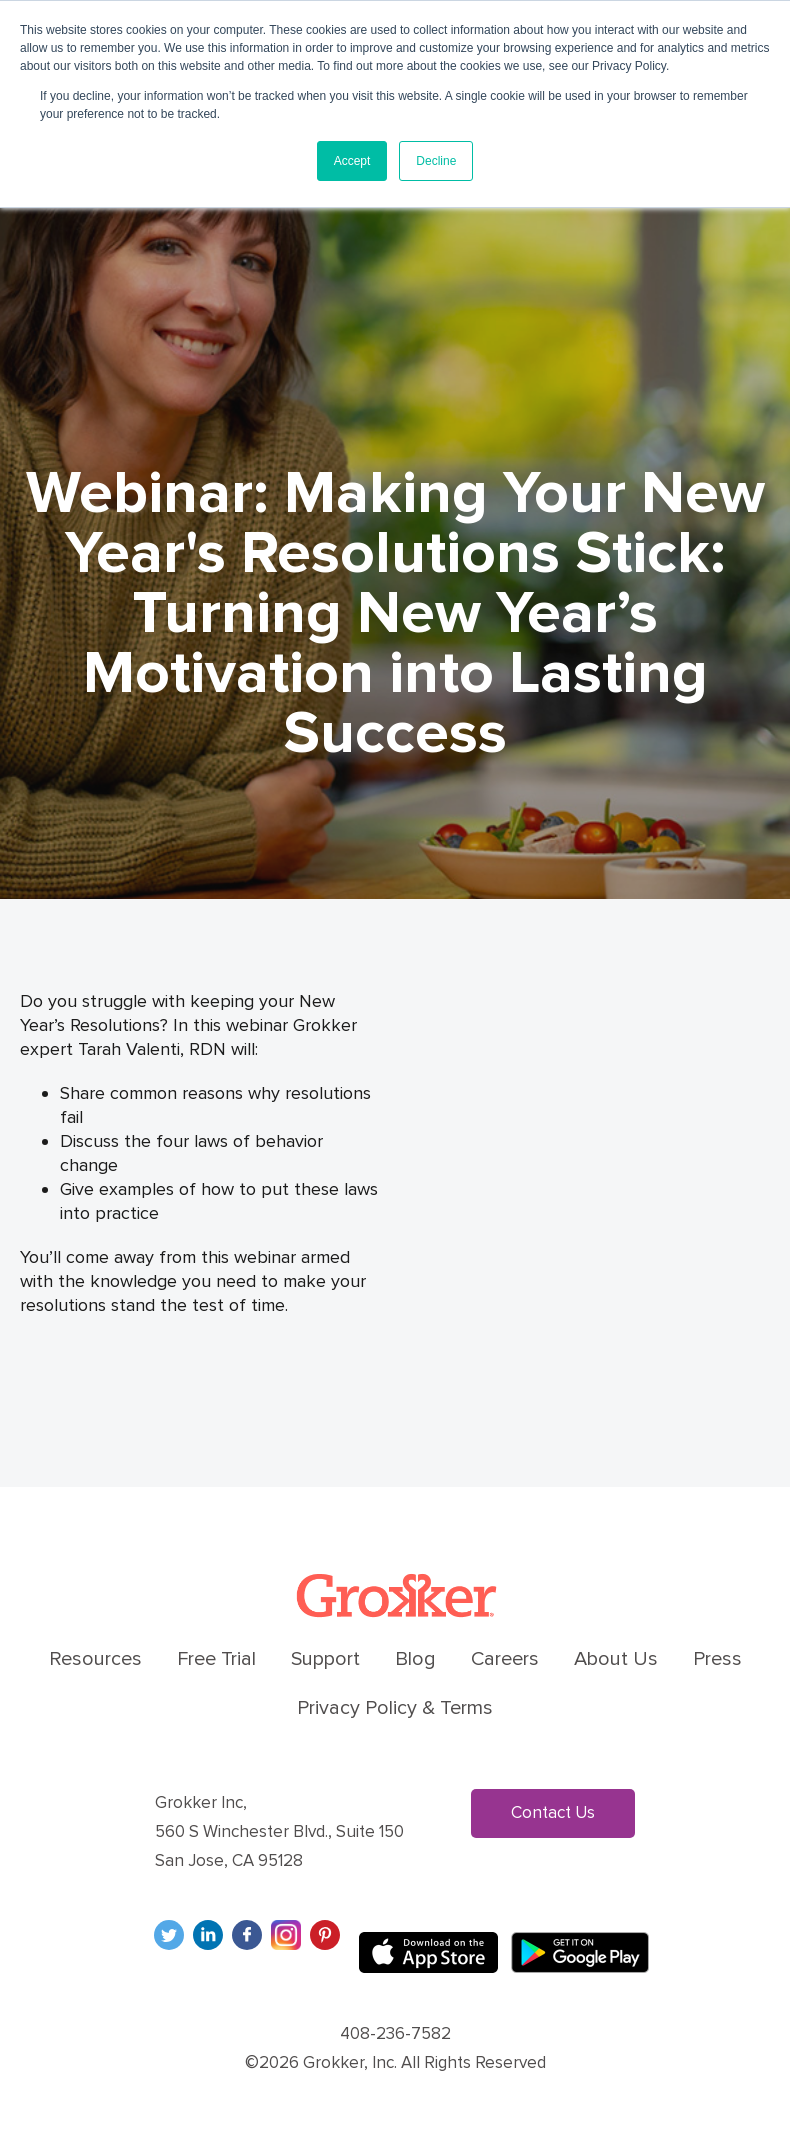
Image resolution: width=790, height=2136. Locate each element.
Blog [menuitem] (415, 1659)
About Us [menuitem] (616, 1659)
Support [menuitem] (325, 1659)
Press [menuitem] (717, 1659)
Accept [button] (352, 161)
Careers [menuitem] (505, 1659)
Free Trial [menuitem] (216, 1659)
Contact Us (553, 1812)
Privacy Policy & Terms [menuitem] (395, 1708)
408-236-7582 (395, 2033)
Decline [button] (436, 161)
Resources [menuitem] (95, 1659)
